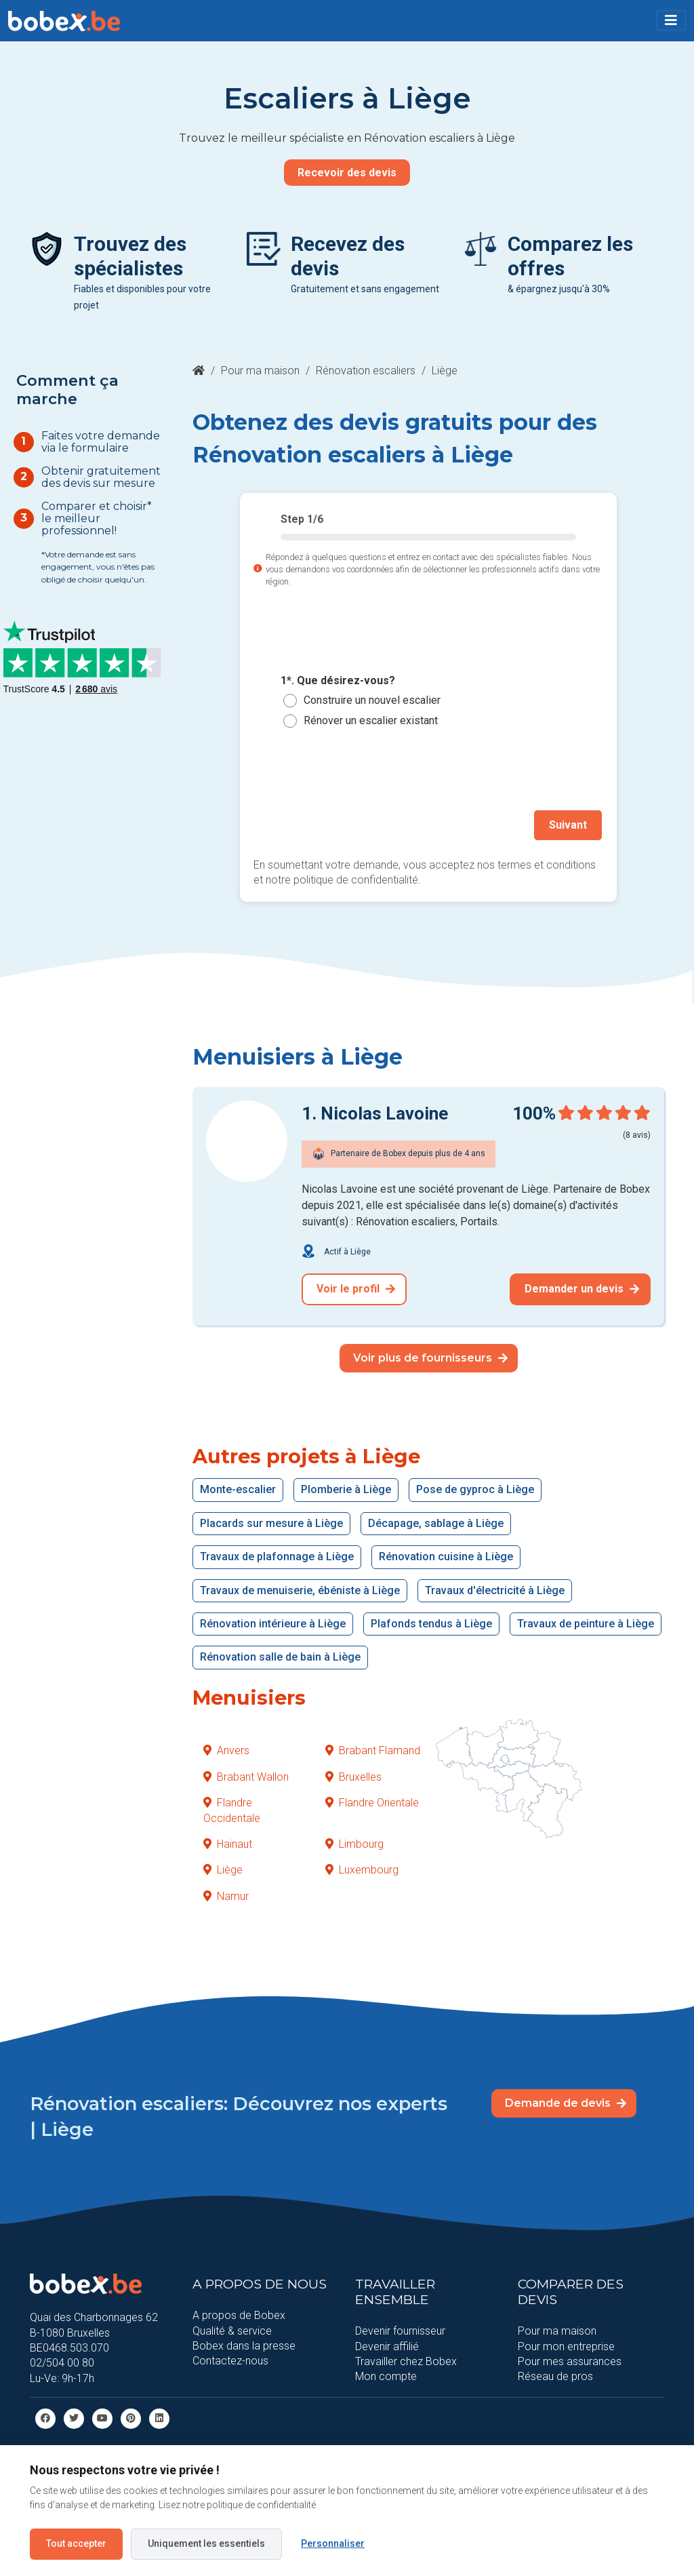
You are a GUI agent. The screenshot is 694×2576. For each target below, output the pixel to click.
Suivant (571, 823)
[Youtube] (102, 2415)
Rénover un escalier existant (371, 720)
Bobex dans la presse (243, 2343)
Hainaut (227, 1841)
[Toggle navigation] (671, 20)
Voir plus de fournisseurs (430, 1354)
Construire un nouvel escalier (372, 700)
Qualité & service (232, 2327)
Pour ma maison (260, 370)
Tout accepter (76, 2543)
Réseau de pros (555, 2373)
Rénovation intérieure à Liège (273, 1620)
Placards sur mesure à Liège (271, 1520)
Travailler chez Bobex (406, 2358)
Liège (223, 1867)
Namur (226, 1892)
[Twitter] (74, 2415)
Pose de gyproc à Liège (475, 1486)
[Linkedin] (159, 2415)
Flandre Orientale (372, 1800)
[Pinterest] (131, 2415)
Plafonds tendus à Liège (431, 1620)
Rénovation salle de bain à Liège (280, 1654)
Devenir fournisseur (400, 2328)
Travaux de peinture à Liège (585, 1620)
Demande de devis (565, 2099)
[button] (671, 20)
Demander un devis (582, 1286)
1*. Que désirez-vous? (338, 680)
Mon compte (386, 2373)
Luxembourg (362, 1867)
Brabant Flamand (372, 1747)
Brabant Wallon (246, 1773)
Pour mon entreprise (566, 2343)
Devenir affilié (387, 2343)
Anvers (226, 1747)
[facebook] (45, 2415)
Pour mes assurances (569, 2358)
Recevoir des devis (347, 172)
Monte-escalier (238, 1486)
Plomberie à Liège (346, 1486)
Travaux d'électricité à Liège (495, 1587)
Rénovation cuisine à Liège (446, 1553)
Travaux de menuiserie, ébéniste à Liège (300, 1587)
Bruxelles (353, 1773)
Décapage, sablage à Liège (436, 1520)
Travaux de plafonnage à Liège (277, 1553)
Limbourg (354, 1841)
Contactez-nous (230, 2358)
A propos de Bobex (238, 2312)
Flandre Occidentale (231, 1807)
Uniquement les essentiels (206, 2543)
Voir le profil (356, 1286)
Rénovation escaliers (365, 370)
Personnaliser (333, 2543)
